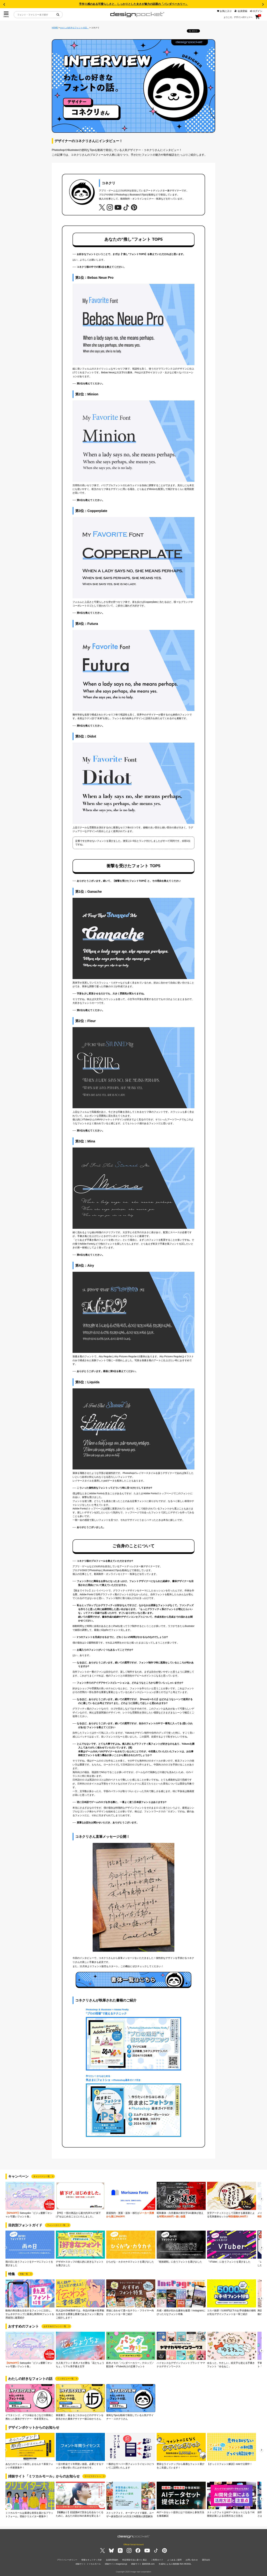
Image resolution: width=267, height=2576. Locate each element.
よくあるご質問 (174, 2560)
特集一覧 (24, 2274)
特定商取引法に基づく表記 (134, 2560)
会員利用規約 (112, 2560)
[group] (29, 2200)
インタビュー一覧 (65, 2378)
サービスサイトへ (92, 2476)
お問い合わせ (192, 2560)
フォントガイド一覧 (56, 2225)
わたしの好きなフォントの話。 (74, 28)
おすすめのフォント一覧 (55, 2326)
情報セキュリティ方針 (91, 2560)
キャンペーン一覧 (41, 2176)
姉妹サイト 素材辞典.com (142, 2564)
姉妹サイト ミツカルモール (88, 2564)
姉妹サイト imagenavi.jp (116, 2564)
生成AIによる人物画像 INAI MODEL (175, 2564)
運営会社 (206, 2560)
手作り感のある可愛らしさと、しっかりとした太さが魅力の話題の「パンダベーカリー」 (133, 4)
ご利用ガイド (157, 2560)
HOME (55, 28)
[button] (4, 4)
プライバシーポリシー (67, 2560)
